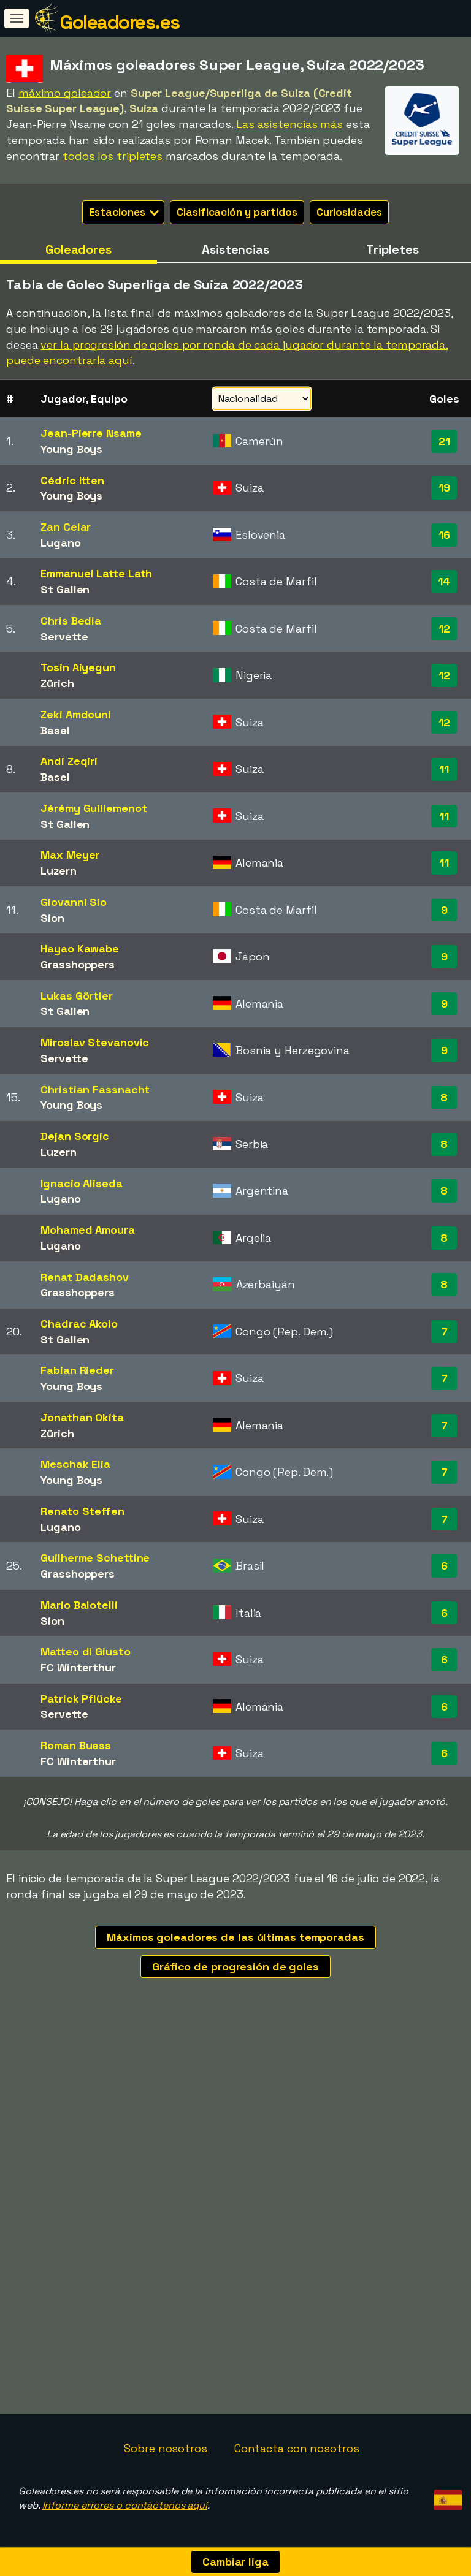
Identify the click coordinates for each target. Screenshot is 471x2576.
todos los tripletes (113, 156)
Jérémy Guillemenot (93, 808)
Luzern (58, 871)
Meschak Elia (75, 1464)
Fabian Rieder (77, 1370)
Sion (52, 918)
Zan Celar (65, 527)
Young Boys (71, 449)
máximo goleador (65, 93)
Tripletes (392, 249)
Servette (64, 636)
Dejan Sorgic (74, 1136)
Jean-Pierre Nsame (90, 433)
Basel (55, 730)
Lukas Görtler (76, 996)
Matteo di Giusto (85, 1651)
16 (444, 535)
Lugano (60, 543)
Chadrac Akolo (79, 1323)
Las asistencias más (289, 124)
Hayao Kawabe (79, 948)
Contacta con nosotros (296, 2448)
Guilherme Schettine (95, 1558)
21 (444, 441)
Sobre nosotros (165, 2448)
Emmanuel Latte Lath (96, 573)
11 (444, 769)
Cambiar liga (235, 2562)
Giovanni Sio (73, 902)
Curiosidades (349, 212)
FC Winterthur (78, 1667)
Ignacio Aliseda (81, 1183)
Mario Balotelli (79, 1605)
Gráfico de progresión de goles (235, 1966)
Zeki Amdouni (75, 714)
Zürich (57, 683)
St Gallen (65, 589)
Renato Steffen (82, 1511)
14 (444, 581)
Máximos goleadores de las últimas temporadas (235, 1937)
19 (444, 488)
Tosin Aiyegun (78, 667)
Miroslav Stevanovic (94, 1042)
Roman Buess (75, 1745)
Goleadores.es (119, 22)
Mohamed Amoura (87, 1230)
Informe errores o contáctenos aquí (125, 2505)
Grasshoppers (77, 964)
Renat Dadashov (84, 1277)
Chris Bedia (70, 621)
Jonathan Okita (82, 1417)
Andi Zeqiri (69, 761)
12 (444, 628)
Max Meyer (69, 855)
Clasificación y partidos (237, 212)
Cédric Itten (72, 480)
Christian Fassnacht (95, 1089)
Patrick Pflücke (81, 1699)
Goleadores (78, 249)
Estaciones (124, 212)
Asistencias (235, 249)
